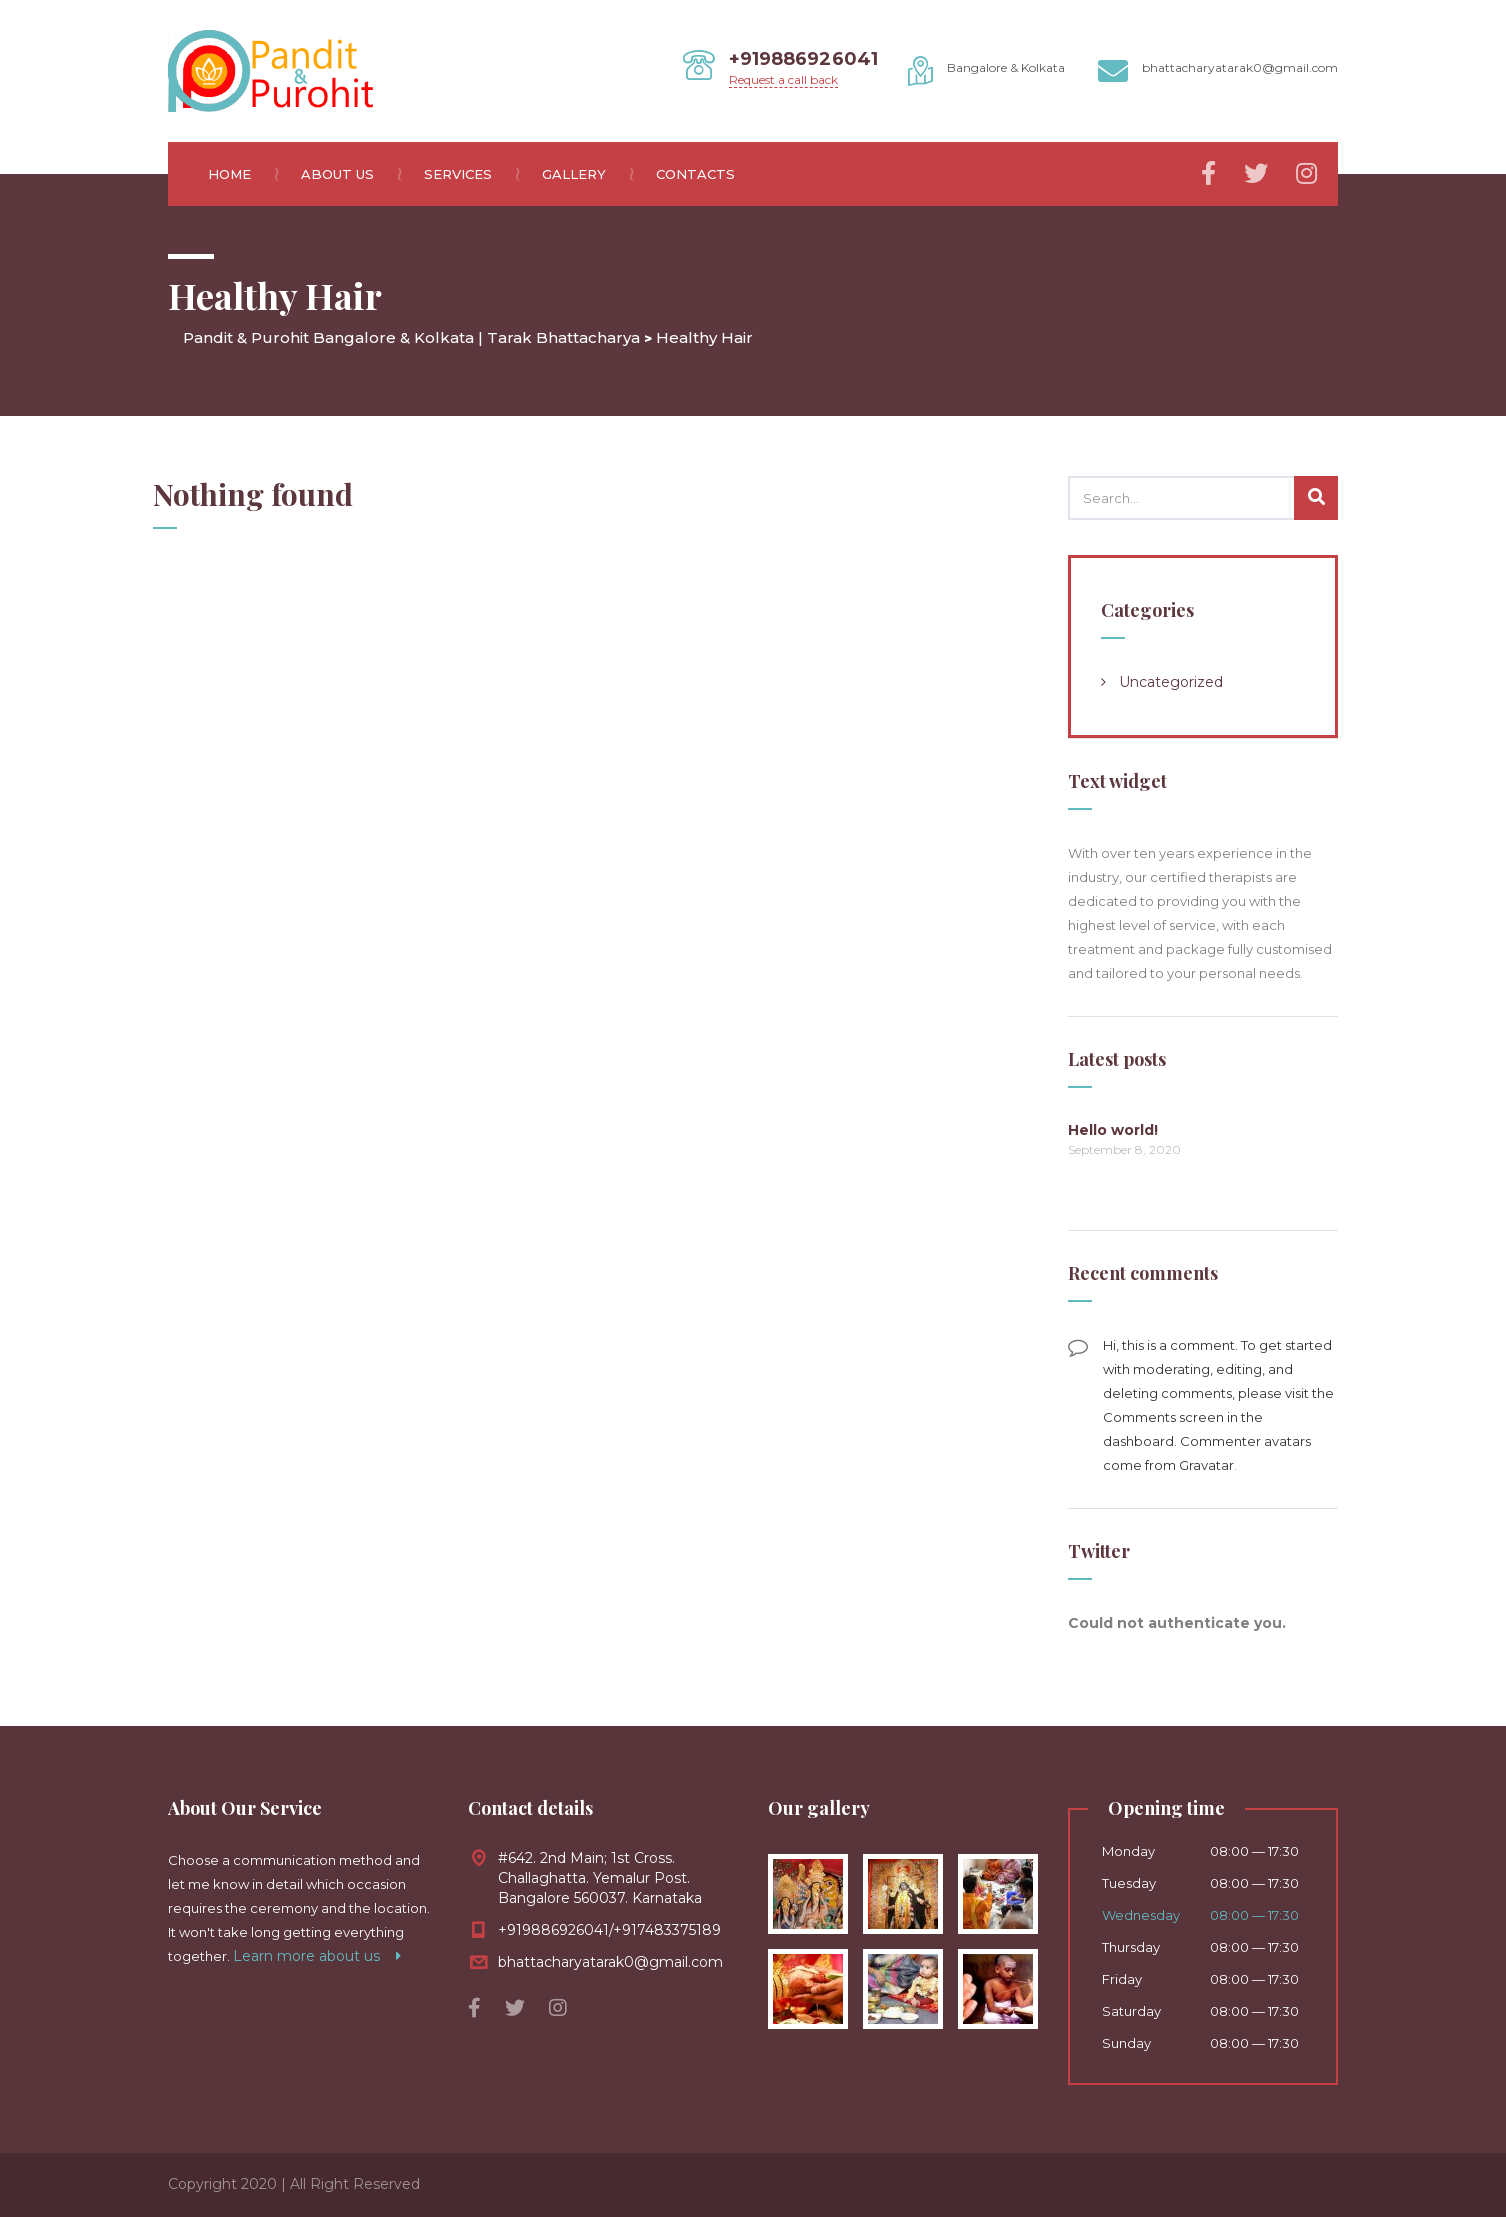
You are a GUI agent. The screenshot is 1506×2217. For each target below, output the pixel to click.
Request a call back (783, 79)
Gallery (586, 174)
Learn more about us (317, 1956)
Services (470, 174)
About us (350, 174)
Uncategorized (1171, 682)
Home (242, 174)
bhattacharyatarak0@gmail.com (610, 1962)
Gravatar (1206, 1465)
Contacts (695, 174)
